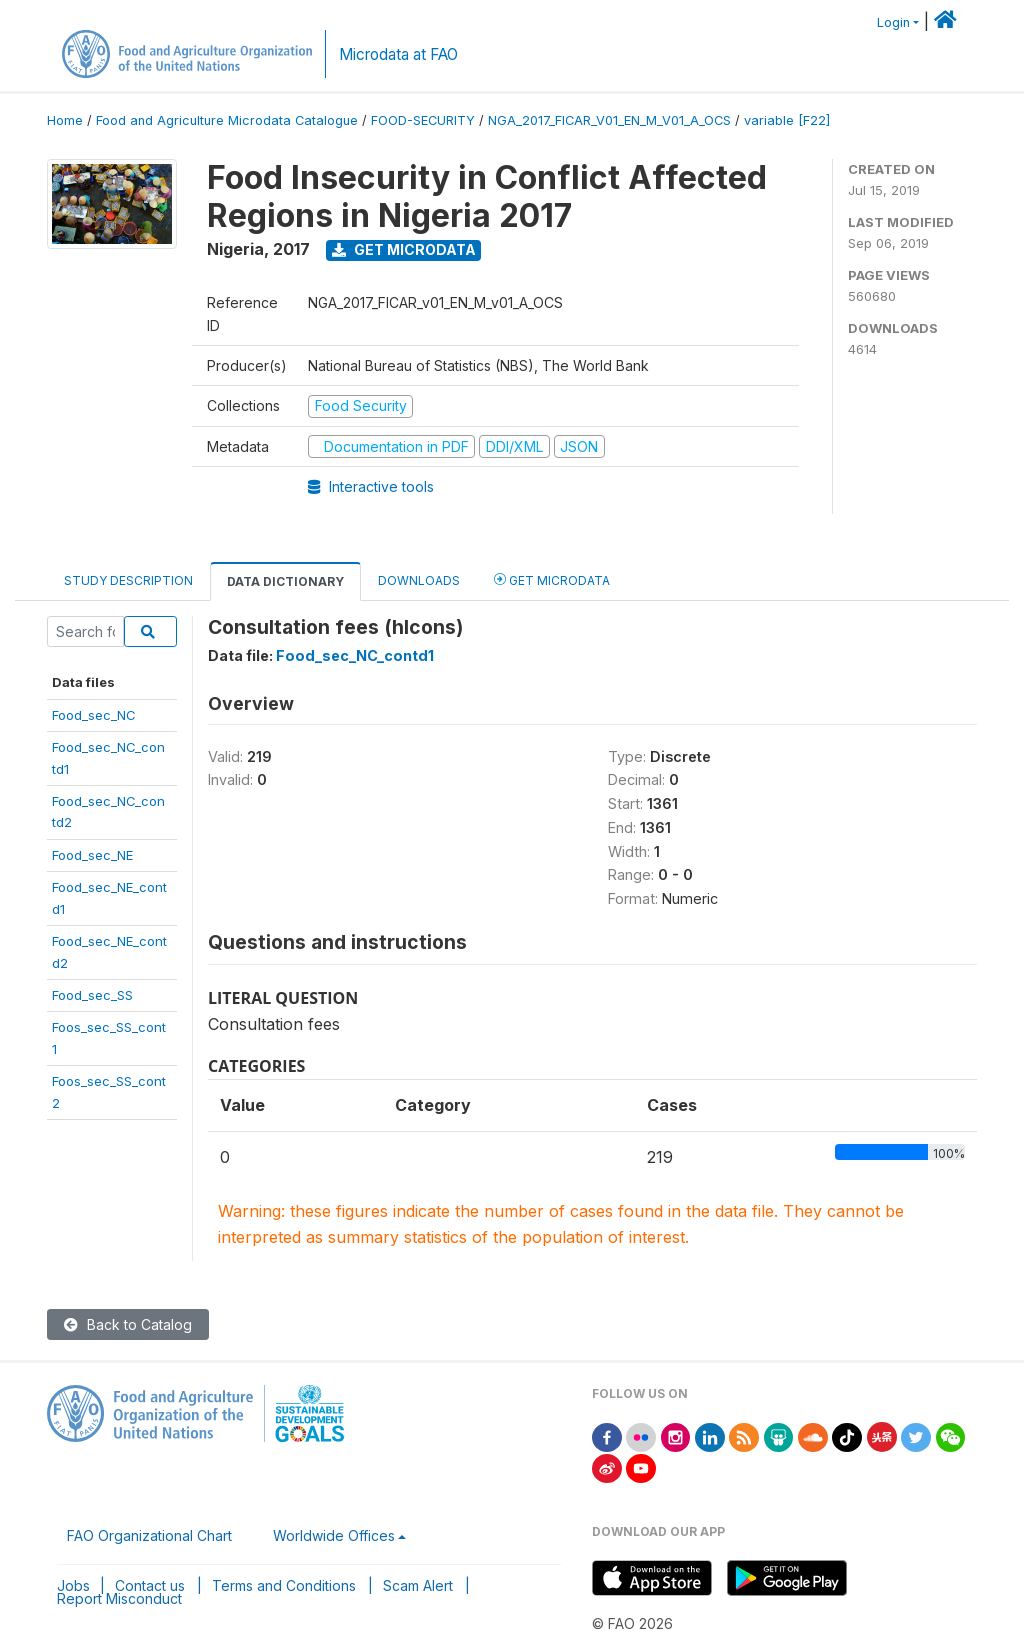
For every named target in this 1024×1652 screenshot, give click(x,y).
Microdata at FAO (398, 54)
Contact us (150, 1585)
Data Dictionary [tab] (285, 581)
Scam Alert (418, 1585)
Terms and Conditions (284, 1585)
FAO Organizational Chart (149, 1535)
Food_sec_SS (92, 995)
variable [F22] (787, 120)
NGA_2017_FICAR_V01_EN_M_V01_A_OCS (609, 120)
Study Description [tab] (128, 580)
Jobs (73, 1585)
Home (65, 120)
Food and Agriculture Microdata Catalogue (227, 120)
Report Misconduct (119, 1598)
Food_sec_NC (94, 715)
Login (893, 22)
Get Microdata (404, 249)
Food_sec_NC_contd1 (355, 655)
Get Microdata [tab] (552, 579)
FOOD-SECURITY (423, 120)
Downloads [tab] (419, 580)
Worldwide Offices (334, 1535)
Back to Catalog (128, 1324)
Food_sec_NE (92, 855)
